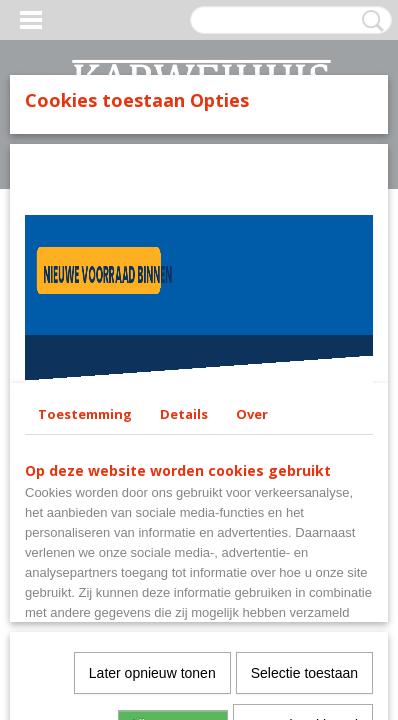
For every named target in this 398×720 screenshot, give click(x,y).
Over (252, 414)
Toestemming (85, 414)
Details (184, 414)
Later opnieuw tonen (152, 673)
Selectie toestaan (304, 673)
